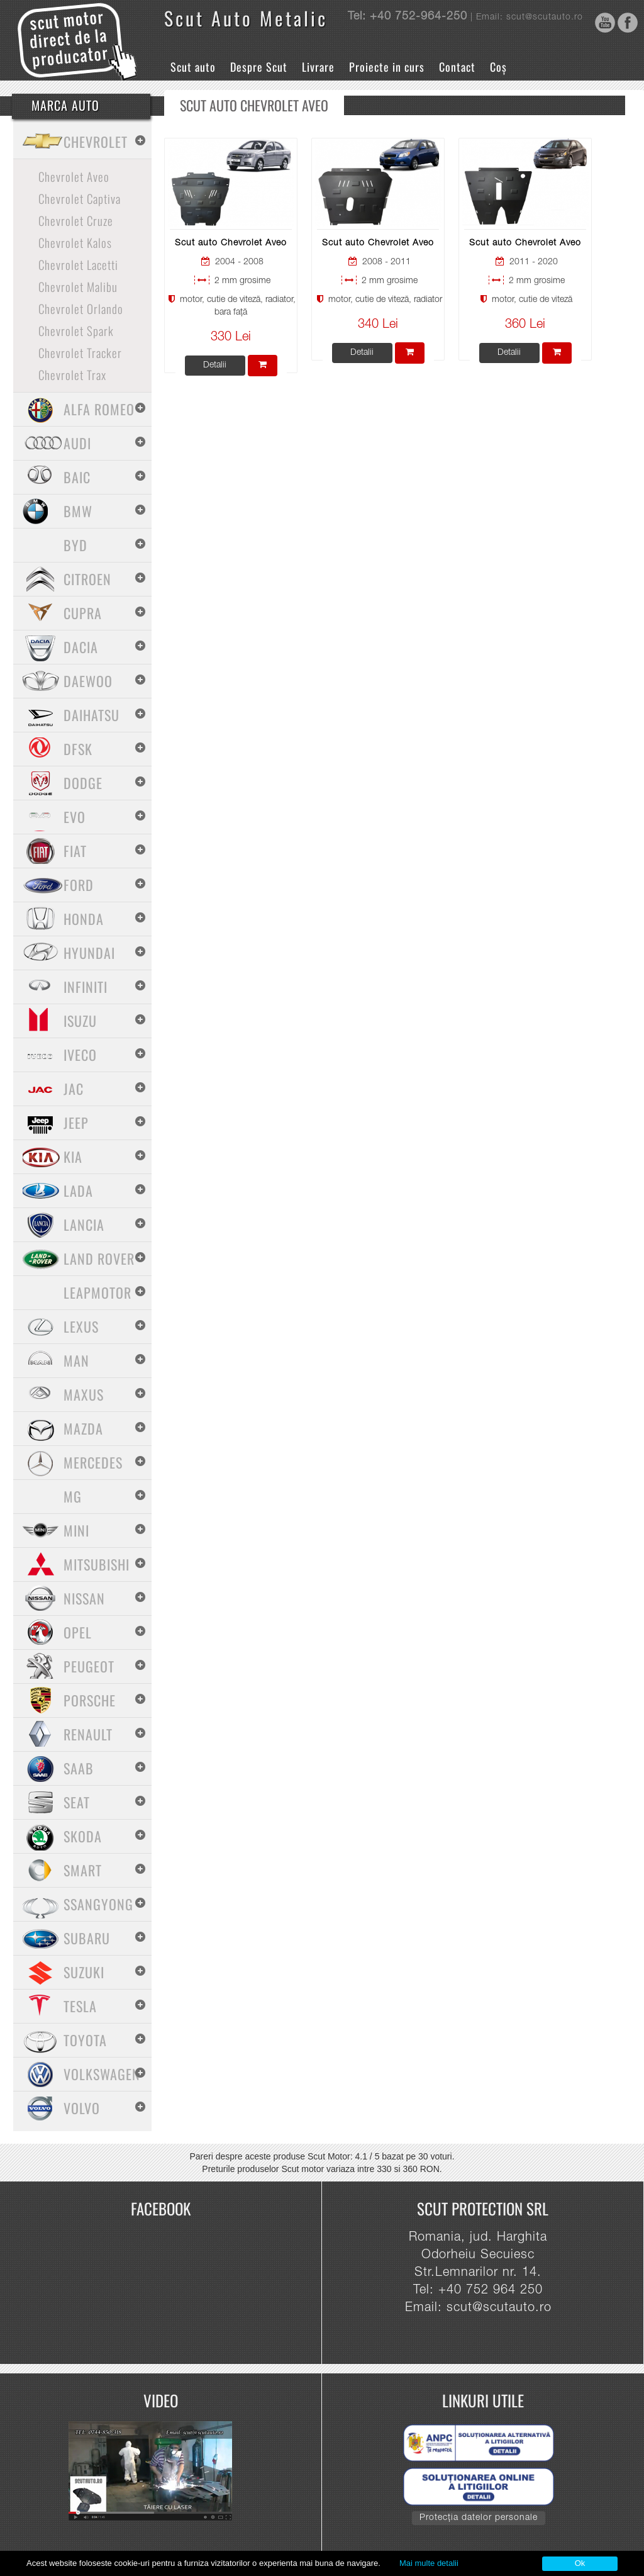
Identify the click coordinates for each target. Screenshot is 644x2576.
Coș (498, 67)
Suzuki (84, 1972)
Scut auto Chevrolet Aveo (231, 243)
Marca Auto (65, 105)
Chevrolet (96, 142)
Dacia (81, 647)
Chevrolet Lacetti (78, 264)
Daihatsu (91, 715)
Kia (73, 1156)
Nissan (84, 1598)
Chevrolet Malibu (78, 286)
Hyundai (89, 953)
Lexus (81, 1326)
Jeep (76, 1122)
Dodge (83, 783)
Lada (78, 1190)
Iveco (80, 1054)
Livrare (318, 67)
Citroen (87, 579)
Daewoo (88, 681)
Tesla (80, 2006)
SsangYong (98, 1904)
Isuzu (80, 1021)
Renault (88, 1734)
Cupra (83, 613)
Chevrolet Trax (72, 374)
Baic (77, 477)
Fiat (75, 851)
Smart (83, 1870)
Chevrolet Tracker (80, 352)
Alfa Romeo (99, 409)
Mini (76, 1530)
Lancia (84, 1224)
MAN (76, 1360)
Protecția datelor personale (478, 2518)
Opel (78, 1632)
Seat (77, 1802)
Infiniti (86, 987)
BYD (75, 545)
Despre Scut (258, 67)
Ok (580, 2563)
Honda (84, 919)
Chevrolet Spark (76, 330)
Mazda (83, 1428)
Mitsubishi (97, 1564)
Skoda (83, 1836)
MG (73, 1496)
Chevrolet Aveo (73, 176)
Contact (457, 67)
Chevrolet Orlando (80, 308)
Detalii (214, 365)
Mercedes (93, 1462)
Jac (74, 1088)
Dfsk (78, 749)
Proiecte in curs (387, 67)
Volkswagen (102, 2074)
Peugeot (89, 1666)
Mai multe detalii (428, 2563)
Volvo (82, 2108)
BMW (78, 511)
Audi (77, 443)
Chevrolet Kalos (75, 242)
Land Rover (99, 1258)
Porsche (90, 1700)
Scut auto (193, 67)
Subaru (87, 1938)
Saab (79, 1768)
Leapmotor (97, 1292)
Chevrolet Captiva (79, 198)
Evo (75, 817)
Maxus (84, 1394)
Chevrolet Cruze (75, 220)
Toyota (85, 2040)
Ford (79, 885)
